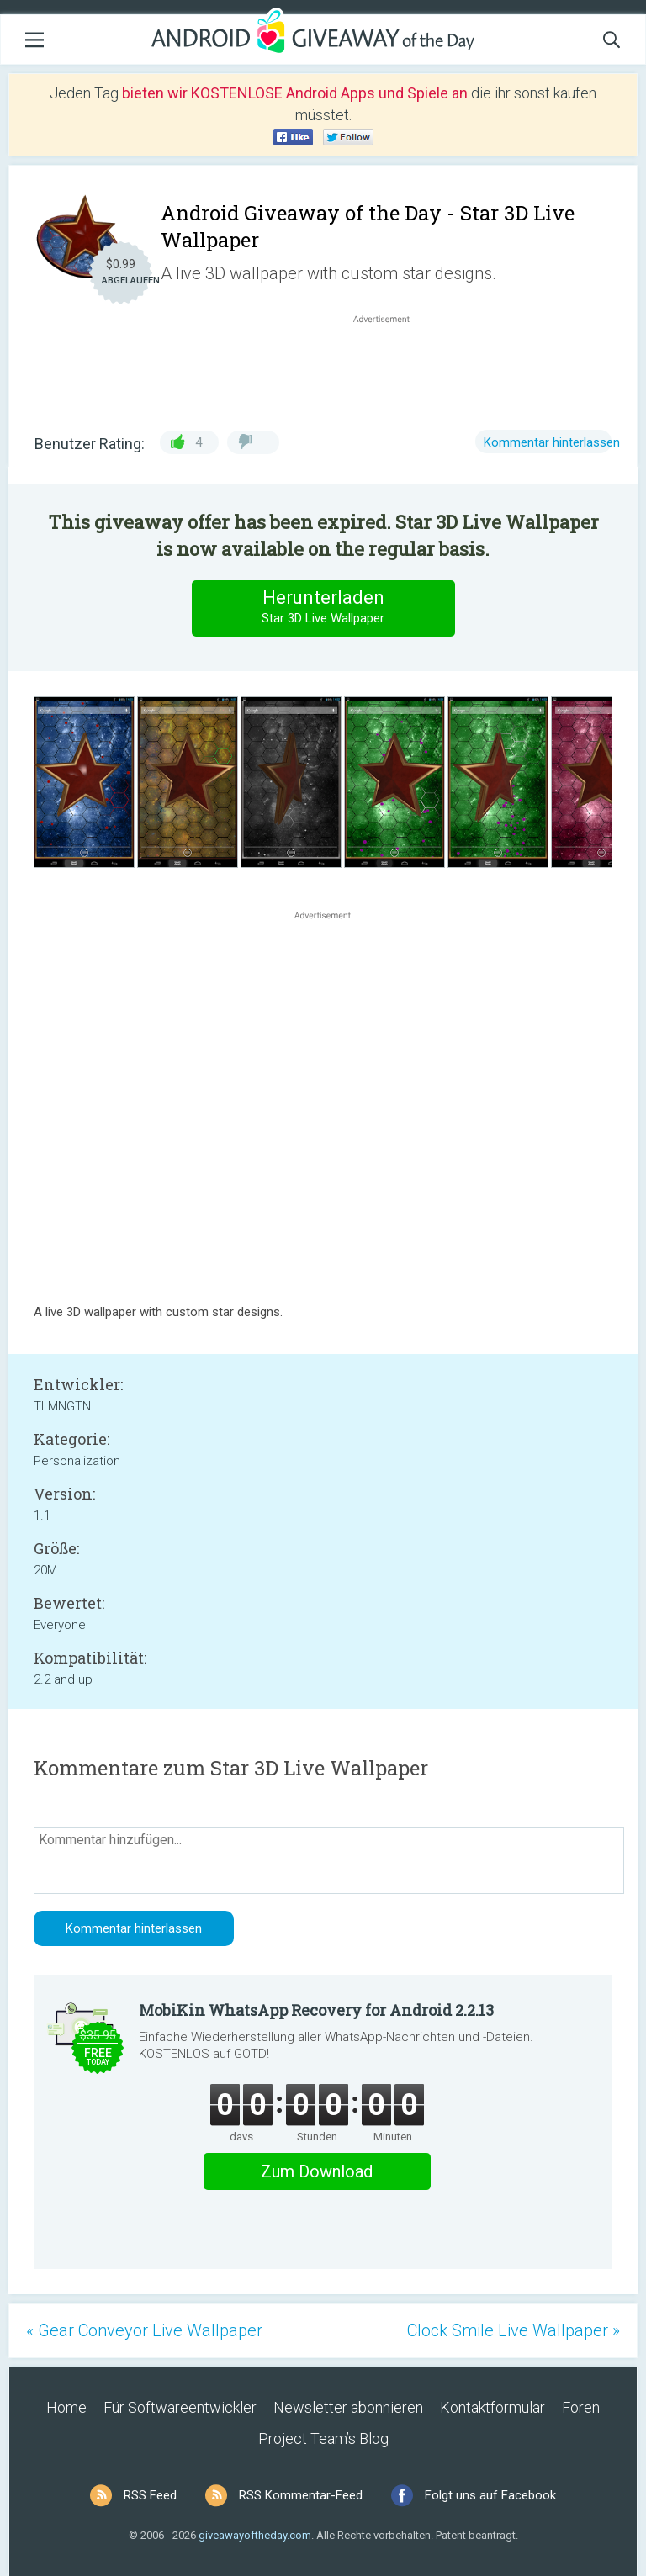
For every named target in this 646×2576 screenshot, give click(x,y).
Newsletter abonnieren (348, 2407)
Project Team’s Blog (323, 2438)
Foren (581, 2407)
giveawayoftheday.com (255, 2535)
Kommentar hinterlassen (552, 442)
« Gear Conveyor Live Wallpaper (144, 2330)
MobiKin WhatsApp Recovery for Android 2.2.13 (316, 2010)
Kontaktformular (492, 2407)
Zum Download (317, 2171)
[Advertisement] (390, 367)
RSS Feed (150, 2495)
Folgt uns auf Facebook (490, 2495)
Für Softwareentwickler (180, 2407)
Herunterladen (323, 607)
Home (66, 2407)
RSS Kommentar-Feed (301, 2495)
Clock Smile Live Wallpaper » (513, 2330)
